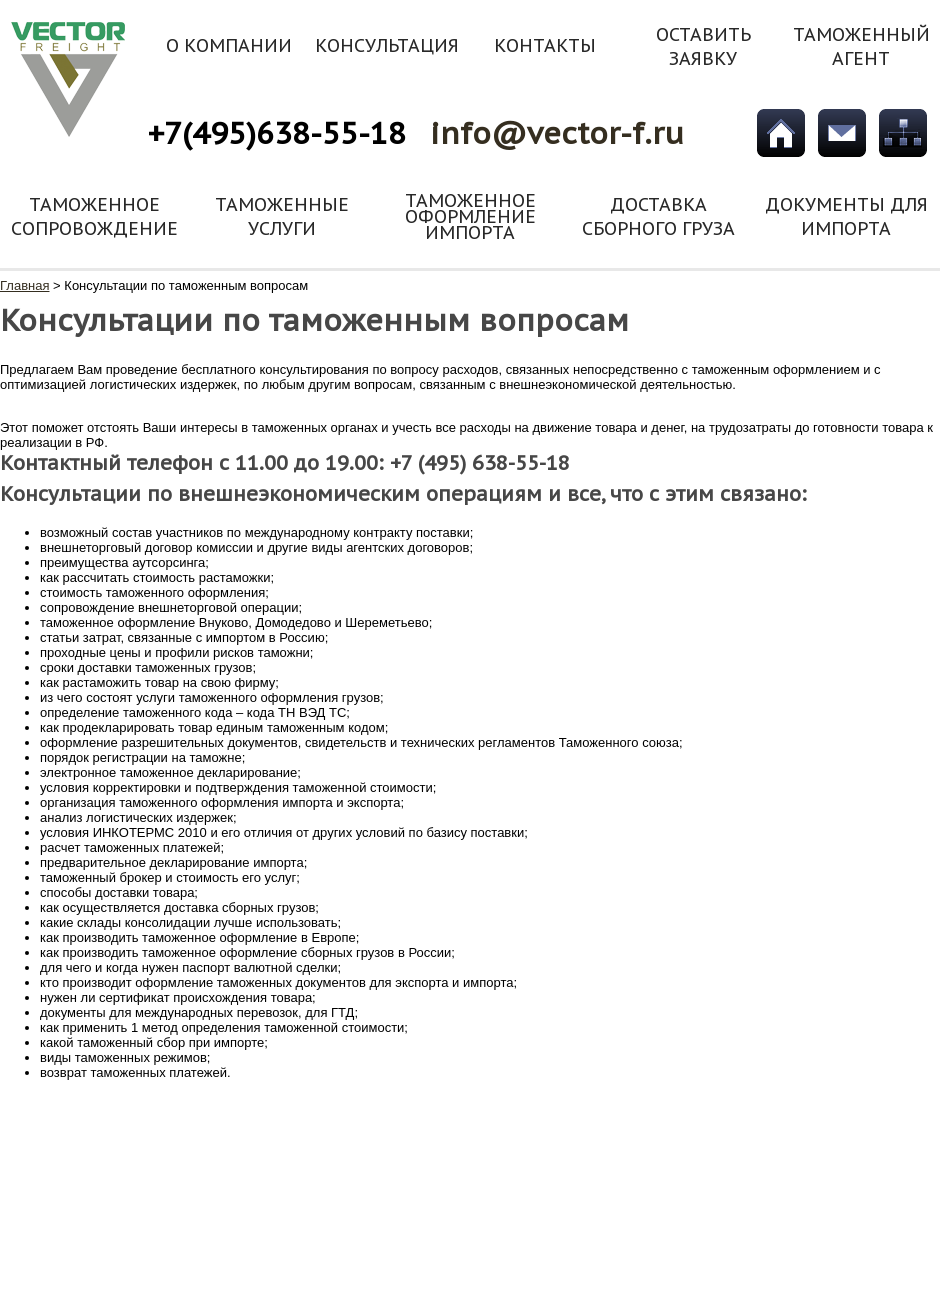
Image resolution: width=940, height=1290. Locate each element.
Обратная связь (842, 133)
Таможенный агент (861, 46)
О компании (229, 45)
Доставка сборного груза (658, 216)
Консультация (387, 45)
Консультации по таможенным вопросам (186, 285)
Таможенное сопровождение (94, 216)
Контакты (545, 45)
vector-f (69, 79)
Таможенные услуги (282, 216)
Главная (781, 133)
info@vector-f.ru (557, 132)
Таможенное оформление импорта (470, 216)
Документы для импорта (846, 216)
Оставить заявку (703, 46)
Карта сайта (903, 133)
